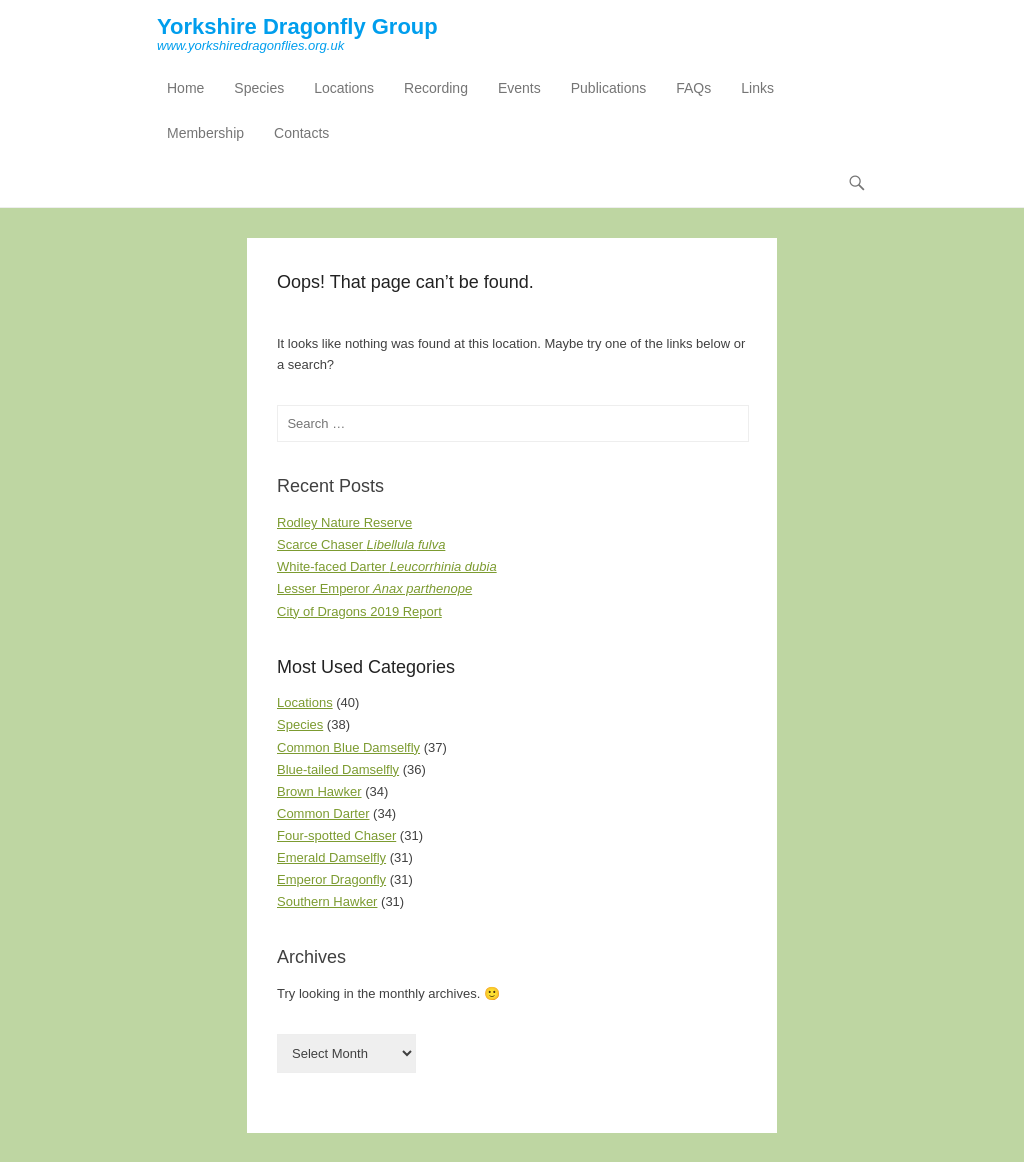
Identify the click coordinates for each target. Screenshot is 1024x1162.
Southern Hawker (327, 901)
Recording (436, 88)
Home (185, 88)
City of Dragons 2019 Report (359, 611)
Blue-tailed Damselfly (338, 769)
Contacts (301, 133)
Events (519, 88)
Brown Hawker (319, 791)
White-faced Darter (387, 566)
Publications (609, 88)
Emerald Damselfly (331, 857)
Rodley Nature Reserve (344, 522)
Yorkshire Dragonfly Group (297, 26)
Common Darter (323, 813)
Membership (205, 133)
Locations (344, 88)
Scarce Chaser (361, 544)
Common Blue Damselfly (348, 747)
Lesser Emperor (374, 588)
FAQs (693, 88)
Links (757, 88)
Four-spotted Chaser (336, 835)
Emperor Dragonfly (331, 879)
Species (259, 88)
